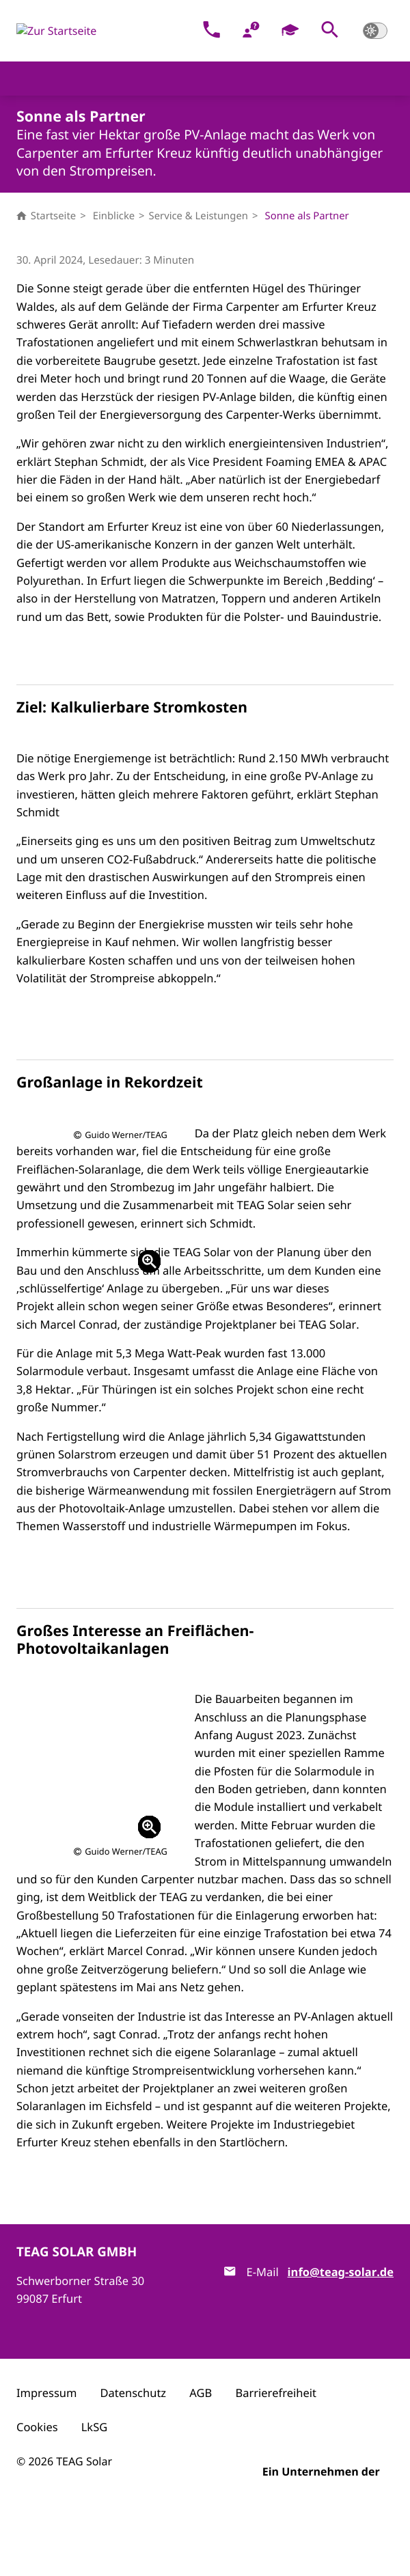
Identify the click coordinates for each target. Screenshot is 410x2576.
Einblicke (114, 216)
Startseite (46, 216)
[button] (329, 31)
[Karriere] (290, 31)
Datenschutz (133, 2465)
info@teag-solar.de (341, 2344)
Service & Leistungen (198, 216)
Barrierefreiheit (275, 2465)
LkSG (94, 2499)
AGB (200, 2465)
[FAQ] (251, 31)
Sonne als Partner (307, 216)
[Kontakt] (211, 31)
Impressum (46, 2465)
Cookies (37, 2499)
